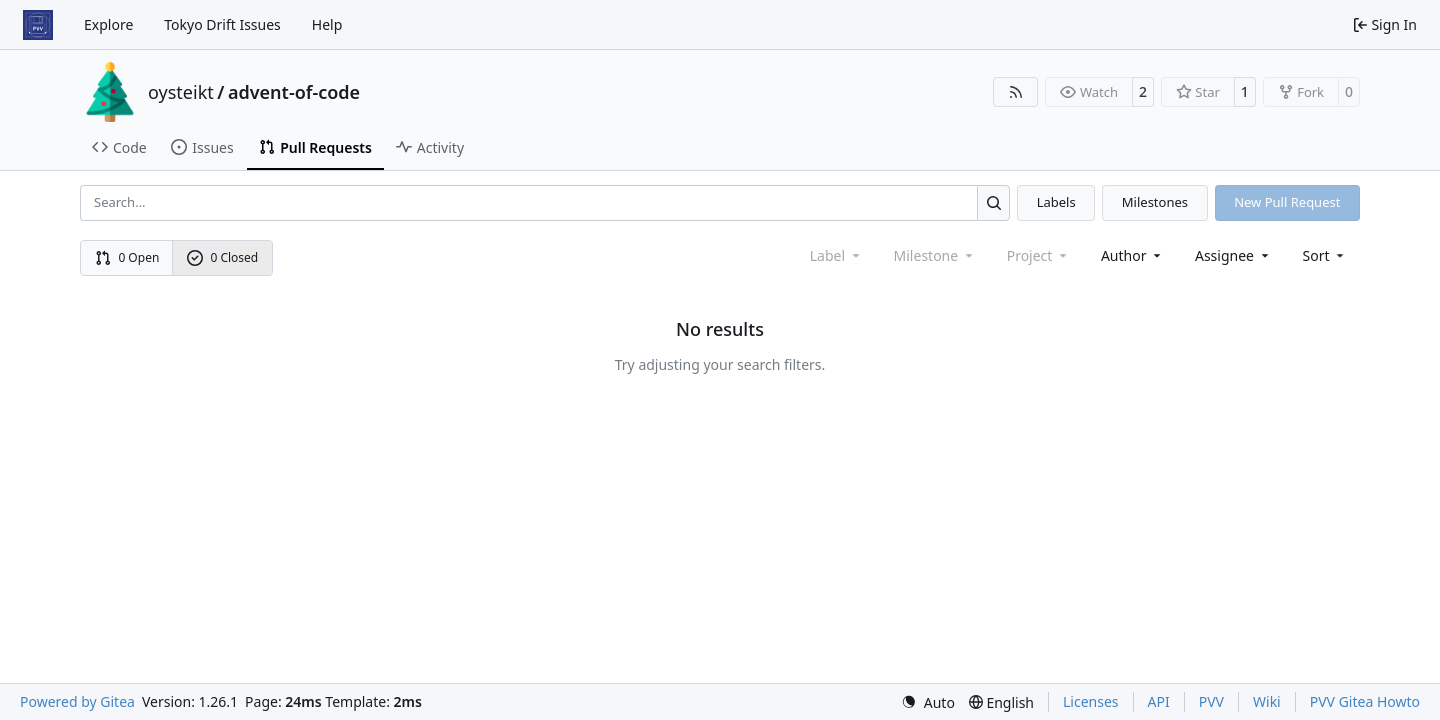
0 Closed (223, 257)
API (1159, 701)
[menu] (1325, 255)
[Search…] (993, 202)
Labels (1056, 202)
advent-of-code (294, 92)
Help (327, 24)
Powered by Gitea (77, 701)
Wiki (1267, 701)
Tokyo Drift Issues (222, 24)
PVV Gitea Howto (1365, 701)
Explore (108, 24)
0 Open (127, 257)
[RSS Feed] (1016, 92)
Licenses (1091, 701)
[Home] (38, 25)
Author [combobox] (1132, 255)
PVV (1211, 701)
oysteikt (181, 92)
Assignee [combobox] (1233, 255)
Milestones (1155, 202)
